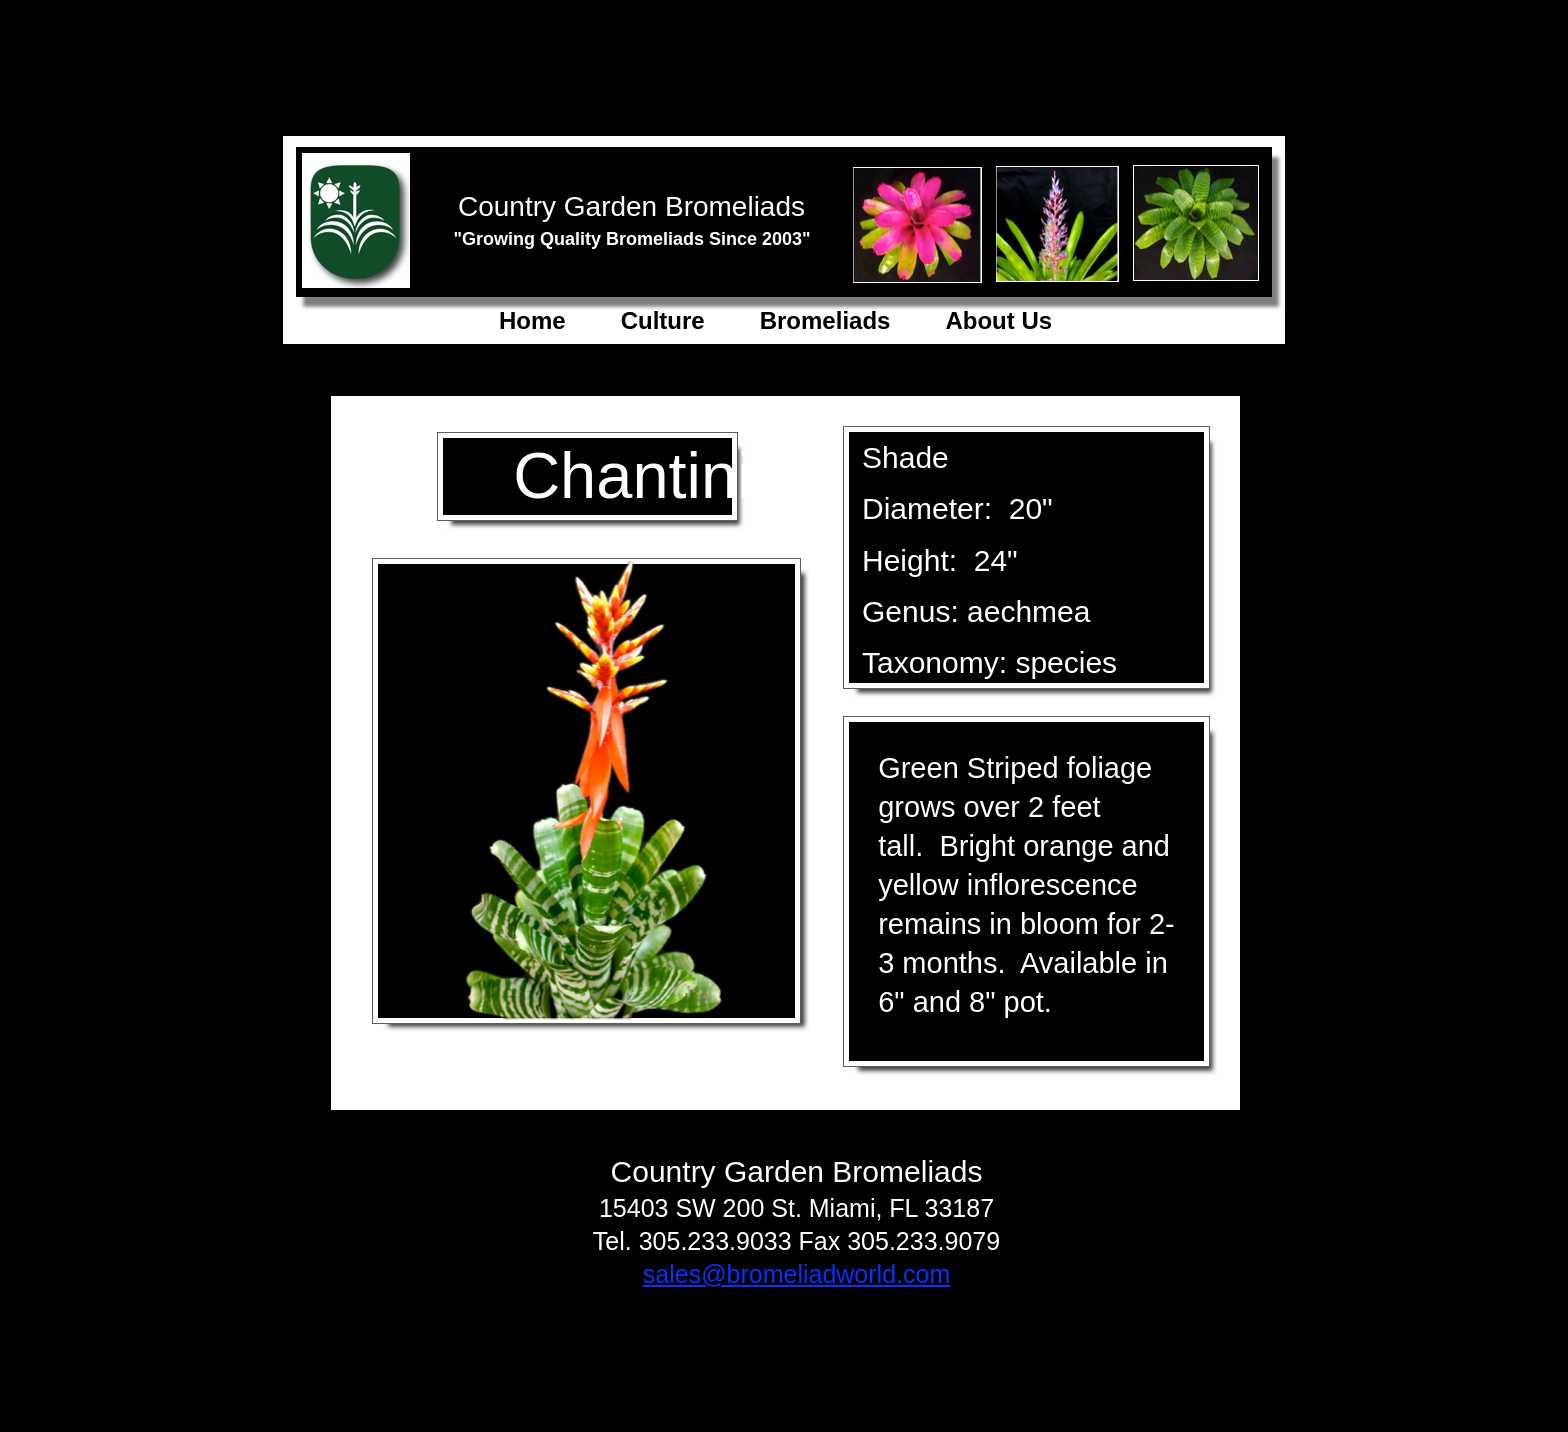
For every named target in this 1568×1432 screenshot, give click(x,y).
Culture (663, 320)
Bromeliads (825, 320)
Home (532, 320)
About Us (998, 320)
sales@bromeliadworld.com (796, 1274)
